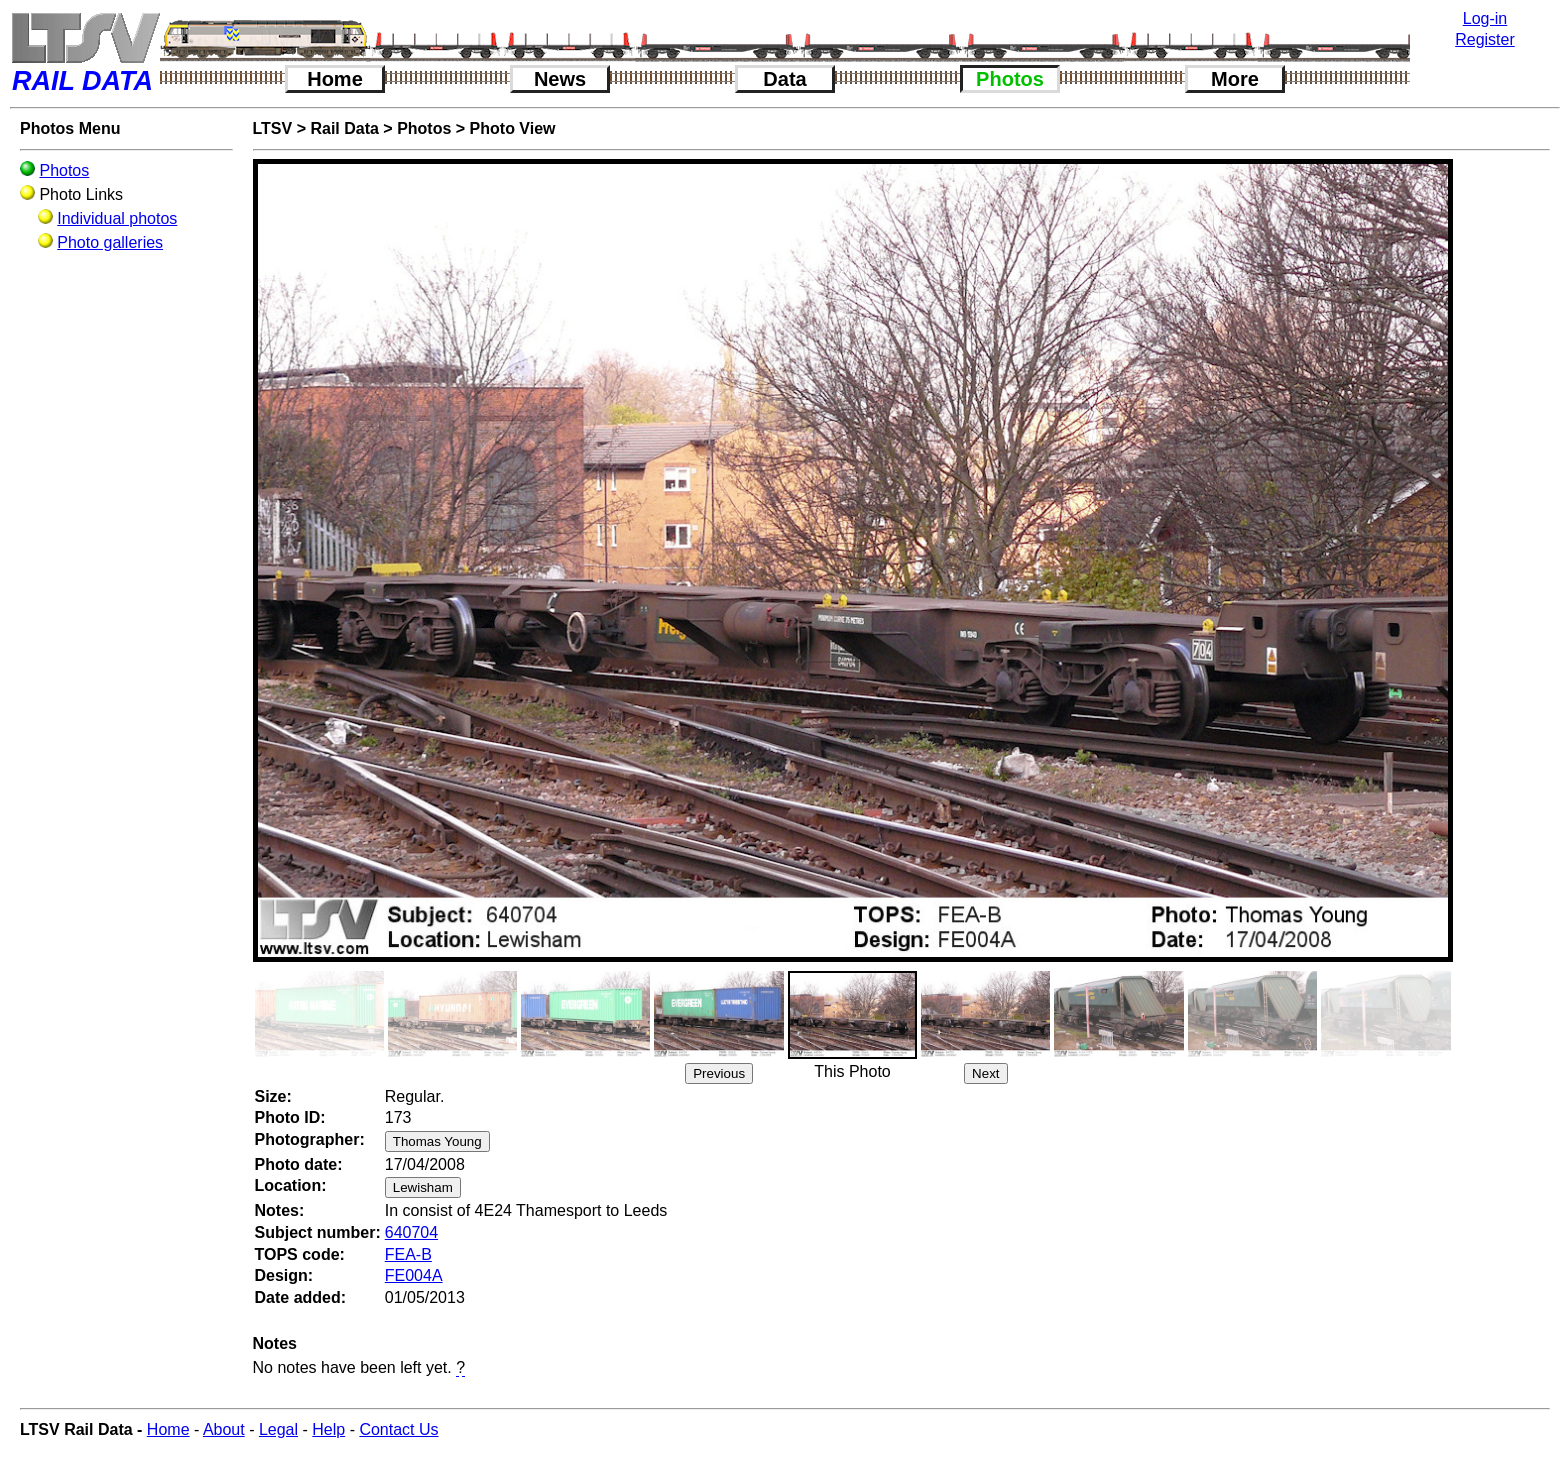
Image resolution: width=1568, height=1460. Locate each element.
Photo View (513, 128)
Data (784, 79)
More (1235, 79)
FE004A (414, 1275)
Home (335, 79)
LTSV (273, 128)
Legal (278, 1429)
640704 (411, 1232)
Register (1485, 39)
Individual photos (117, 218)
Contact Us (398, 1429)
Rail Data (344, 128)
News (560, 79)
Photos (1010, 79)
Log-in (1485, 18)
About (224, 1429)
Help (328, 1429)
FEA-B (408, 1254)
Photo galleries (110, 242)
